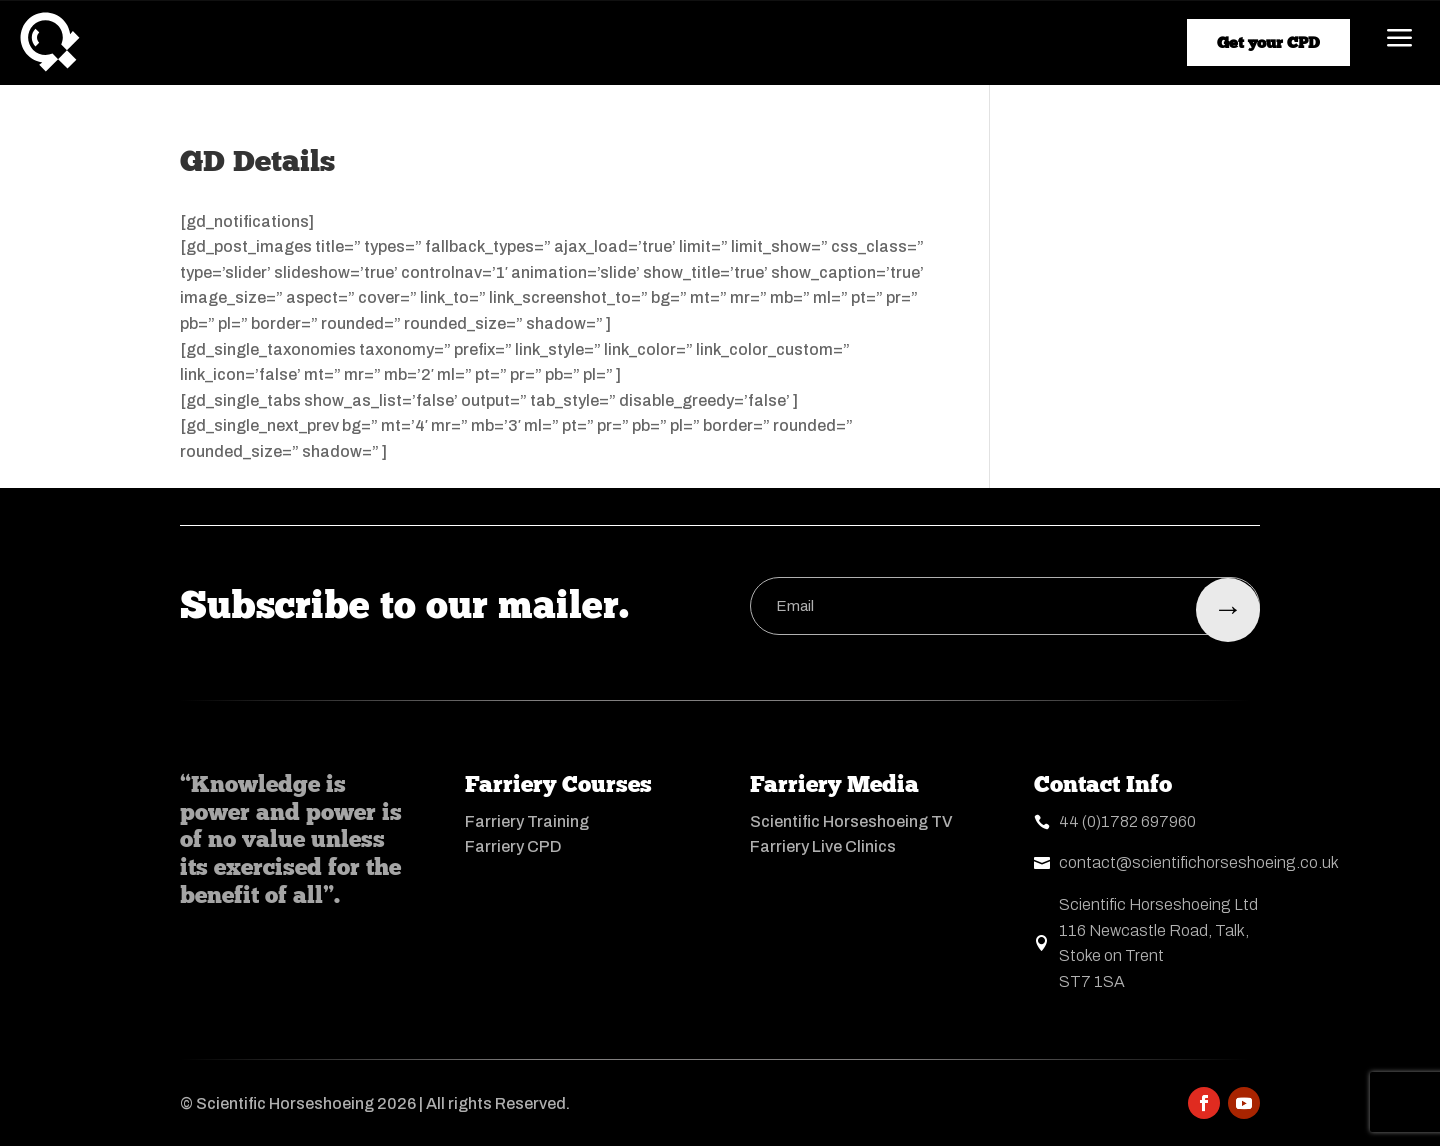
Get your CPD (1268, 42)
